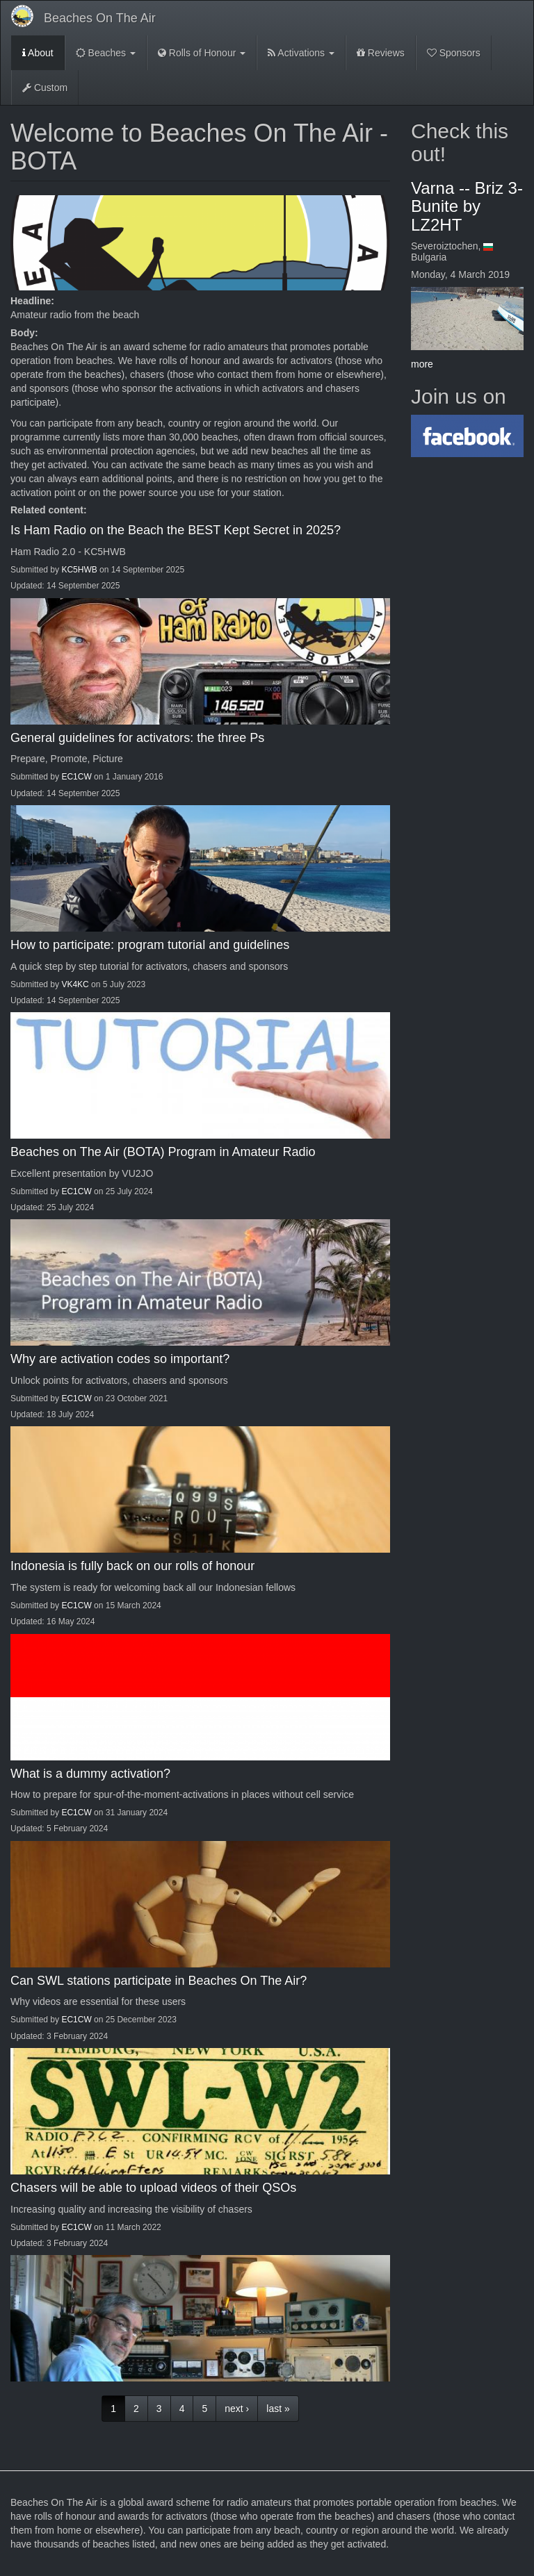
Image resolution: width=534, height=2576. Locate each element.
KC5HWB (79, 570)
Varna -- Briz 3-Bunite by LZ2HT (467, 206)
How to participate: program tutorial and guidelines (149, 945)
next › (237, 2408)
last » (277, 2408)
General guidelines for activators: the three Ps (137, 738)
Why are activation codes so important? (119, 1359)
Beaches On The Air (100, 18)
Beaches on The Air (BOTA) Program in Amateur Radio (163, 1152)
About (38, 52)
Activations (301, 52)
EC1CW (76, 777)
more (422, 364)
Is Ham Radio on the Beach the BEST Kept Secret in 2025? (175, 530)
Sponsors (453, 52)
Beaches (106, 52)
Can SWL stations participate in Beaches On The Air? (158, 1981)
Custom (44, 87)
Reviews (381, 52)
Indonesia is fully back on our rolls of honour (132, 1566)
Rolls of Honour (201, 52)
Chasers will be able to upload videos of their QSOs (153, 2188)
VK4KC (74, 984)
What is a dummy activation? (90, 1774)
